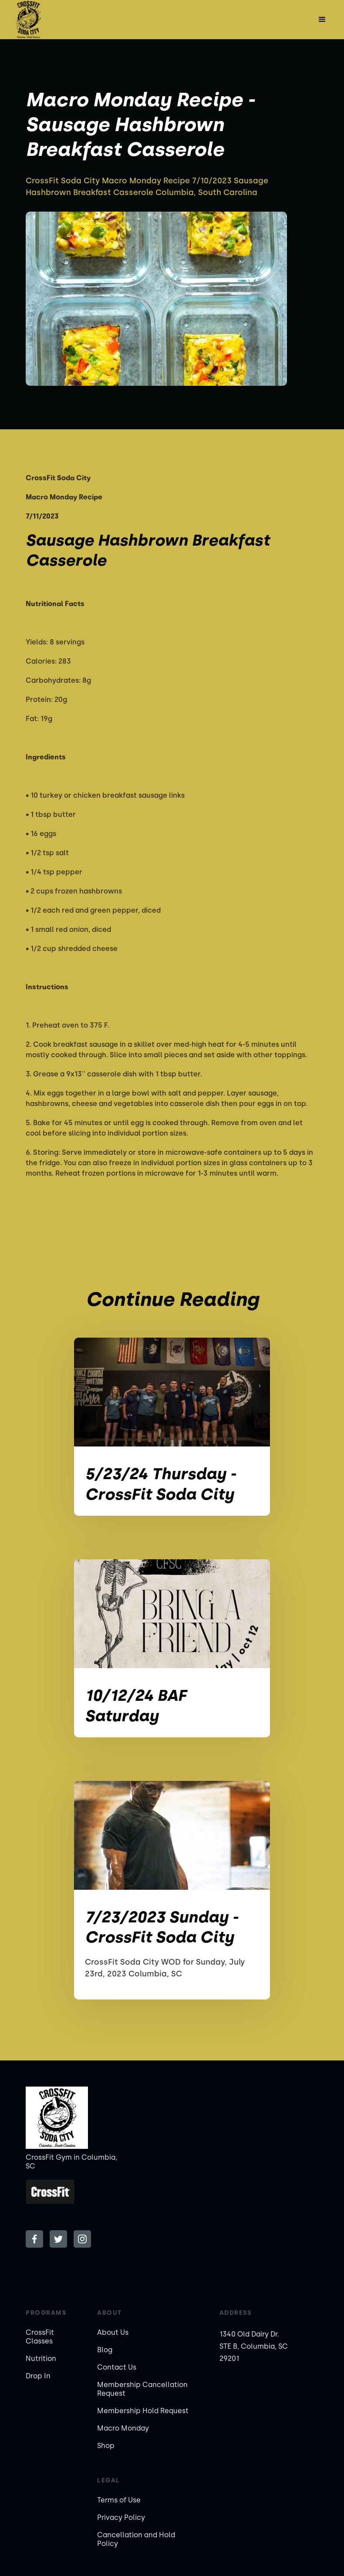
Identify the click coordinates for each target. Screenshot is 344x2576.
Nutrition (41, 2358)
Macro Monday (123, 2428)
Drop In (38, 2376)
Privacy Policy (121, 2517)
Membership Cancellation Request (142, 2388)
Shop (106, 2445)
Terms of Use (119, 2500)
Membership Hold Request (143, 2411)
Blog (104, 2350)
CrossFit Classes (40, 2336)
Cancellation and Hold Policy (136, 2539)
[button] (322, 20)
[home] (28, 19)
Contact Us (116, 2367)
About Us (112, 2332)
